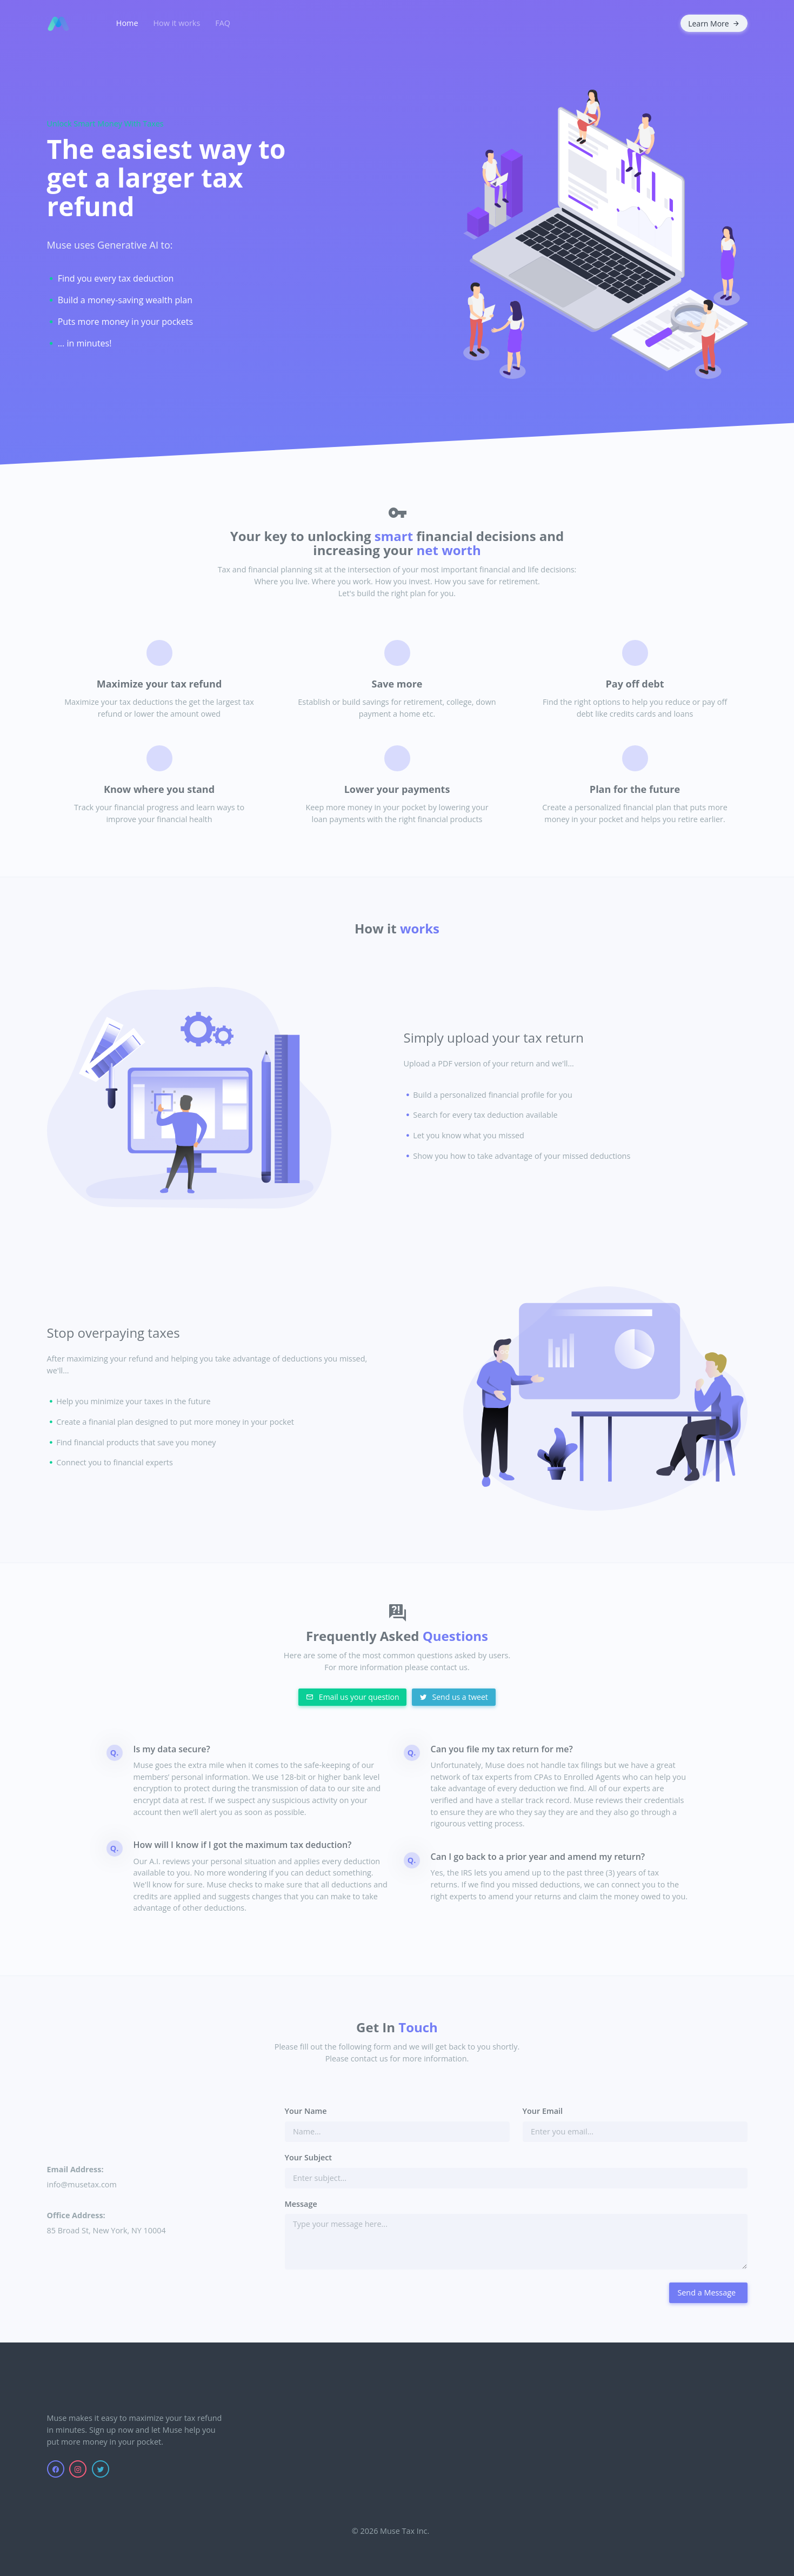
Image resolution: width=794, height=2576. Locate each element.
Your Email (543, 2111)
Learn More (714, 23)
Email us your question (352, 1697)
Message (301, 2204)
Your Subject (308, 2157)
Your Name (306, 2111)
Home (127, 23)
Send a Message (706, 2292)
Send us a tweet (453, 1697)
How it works (177, 23)
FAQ (222, 23)
